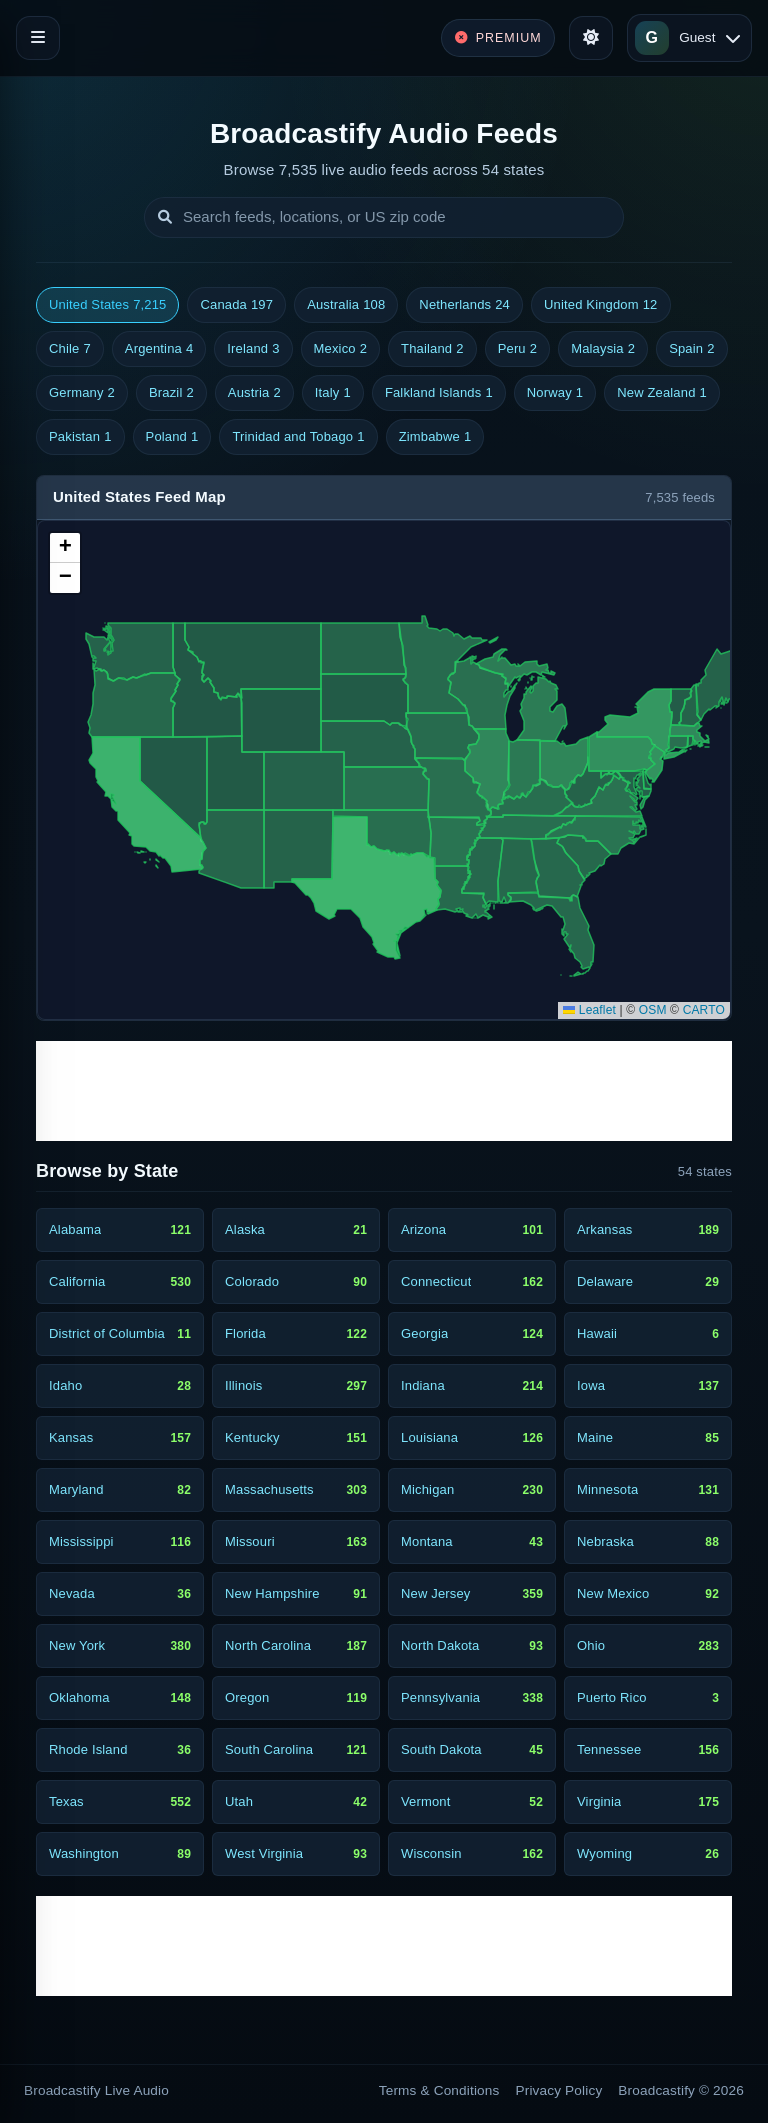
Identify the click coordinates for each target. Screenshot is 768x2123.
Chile (70, 349)
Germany (82, 393)
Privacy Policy (559, 2090)
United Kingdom (601, 305)
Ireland (253, 349)
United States (107, 305)
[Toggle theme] (591, 38)
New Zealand (662, 393)
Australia (346, 305)
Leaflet (589, 1010)
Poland (172, 437)
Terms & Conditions (439, 2090)
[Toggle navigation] (38, 38)
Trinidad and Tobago (298, 437)
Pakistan (80, 437)
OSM (653, 1010)
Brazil (171, 393)
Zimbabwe (435, 437)
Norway (555, 393)
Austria (254, 393)
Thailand (432, 349)
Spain (691, 349)
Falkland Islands (439, 393)
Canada (236, 305)
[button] (65, 548)
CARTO (704, 1010)
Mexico (341, 349)
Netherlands (464, 305)
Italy (333, 393)
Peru (518, 349)
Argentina (159, 349)
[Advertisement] (384, 1091)
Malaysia (603, 349)
